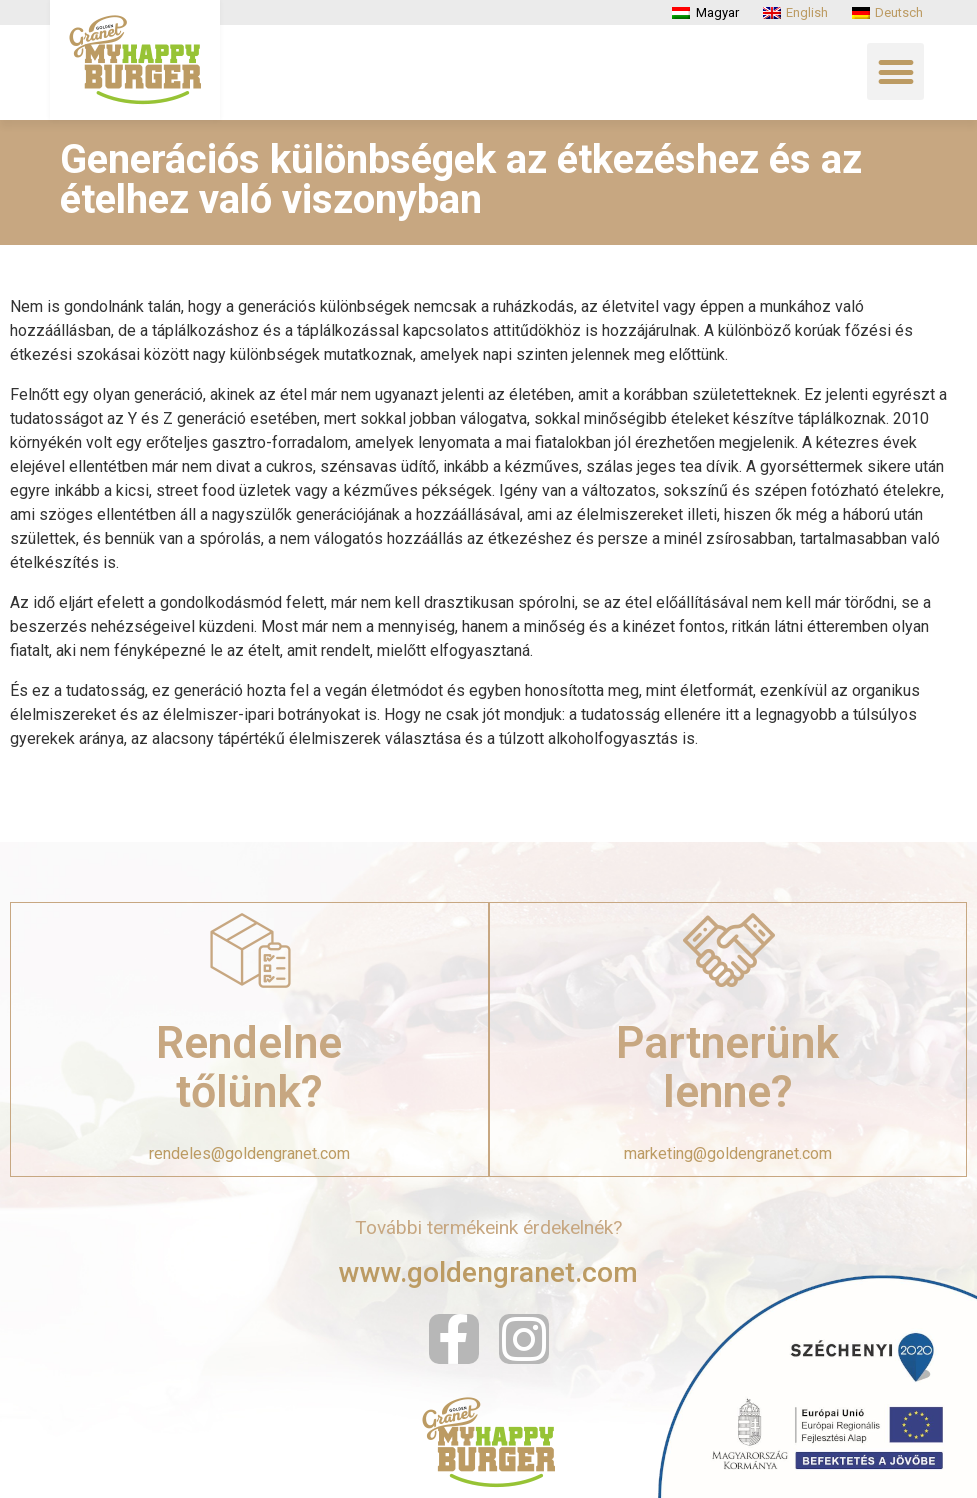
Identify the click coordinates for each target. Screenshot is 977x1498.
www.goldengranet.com (488, 1272)
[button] (895, 71)
